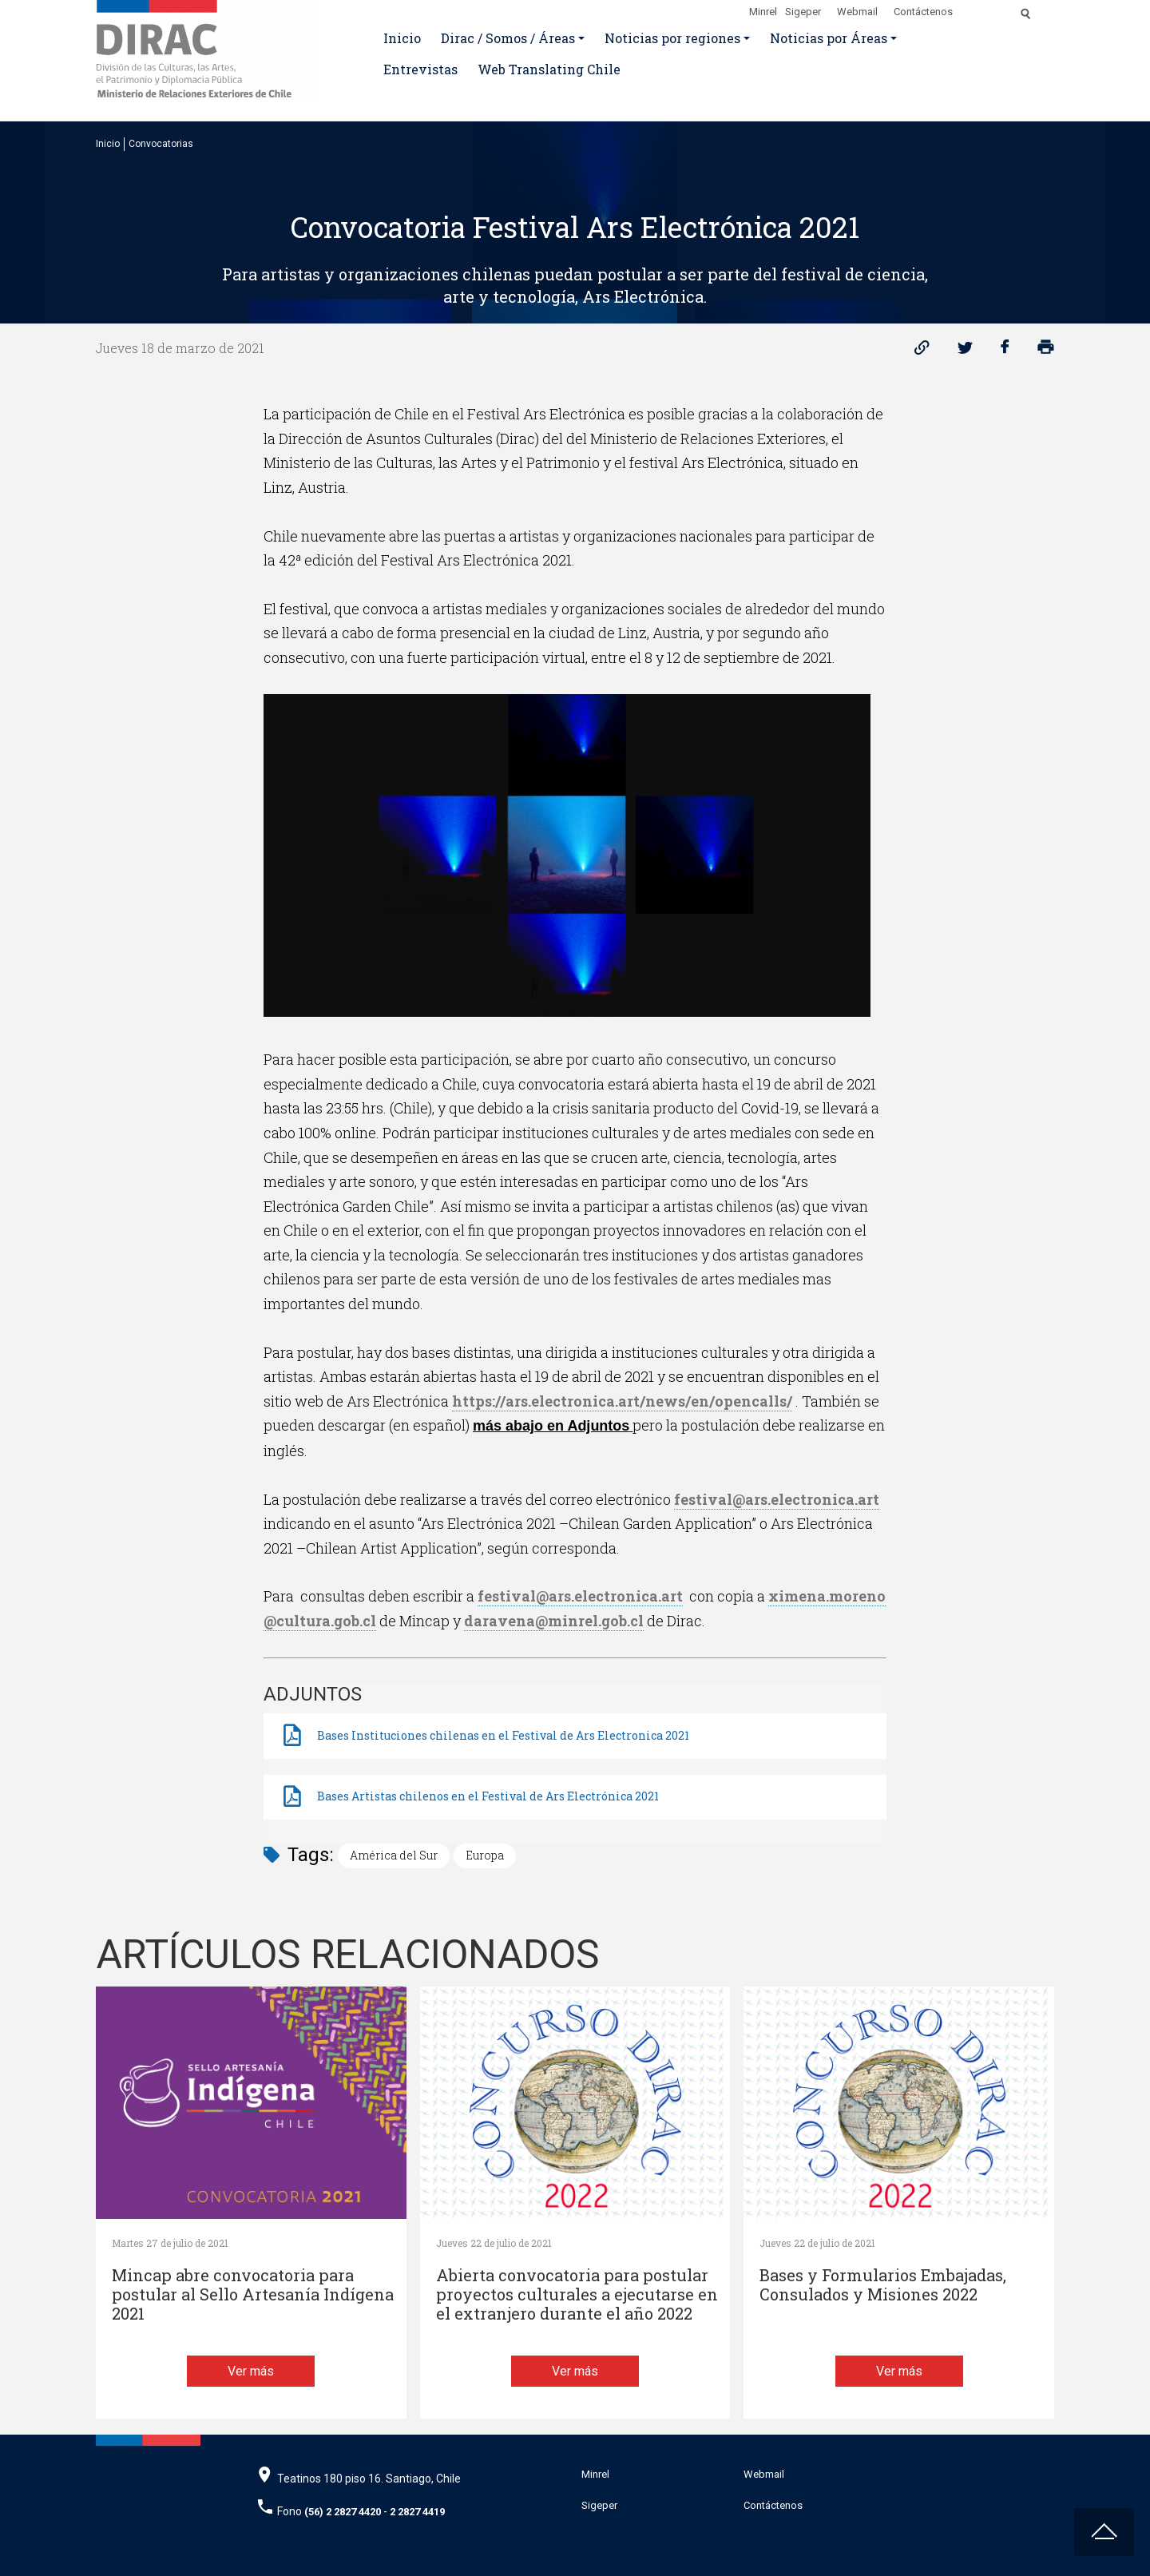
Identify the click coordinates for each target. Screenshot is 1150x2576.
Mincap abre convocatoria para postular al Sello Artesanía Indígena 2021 (253, 2294)
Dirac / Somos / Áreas (508, 38)
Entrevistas (420, 69)
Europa (485, 1855)
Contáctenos (923, 12)
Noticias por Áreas (828, 38)
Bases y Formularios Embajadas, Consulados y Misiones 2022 (882, 2284)
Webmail (857, 12)
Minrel (763, 12)
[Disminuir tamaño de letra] (992, 9)
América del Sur (394, 1855)
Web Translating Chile (549, 69)
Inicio (402, 38)
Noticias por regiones (672, 38)
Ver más (251, 2371)
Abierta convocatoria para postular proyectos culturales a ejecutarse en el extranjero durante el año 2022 (577, 2294)
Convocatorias (161, 143)
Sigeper (803, 12)
